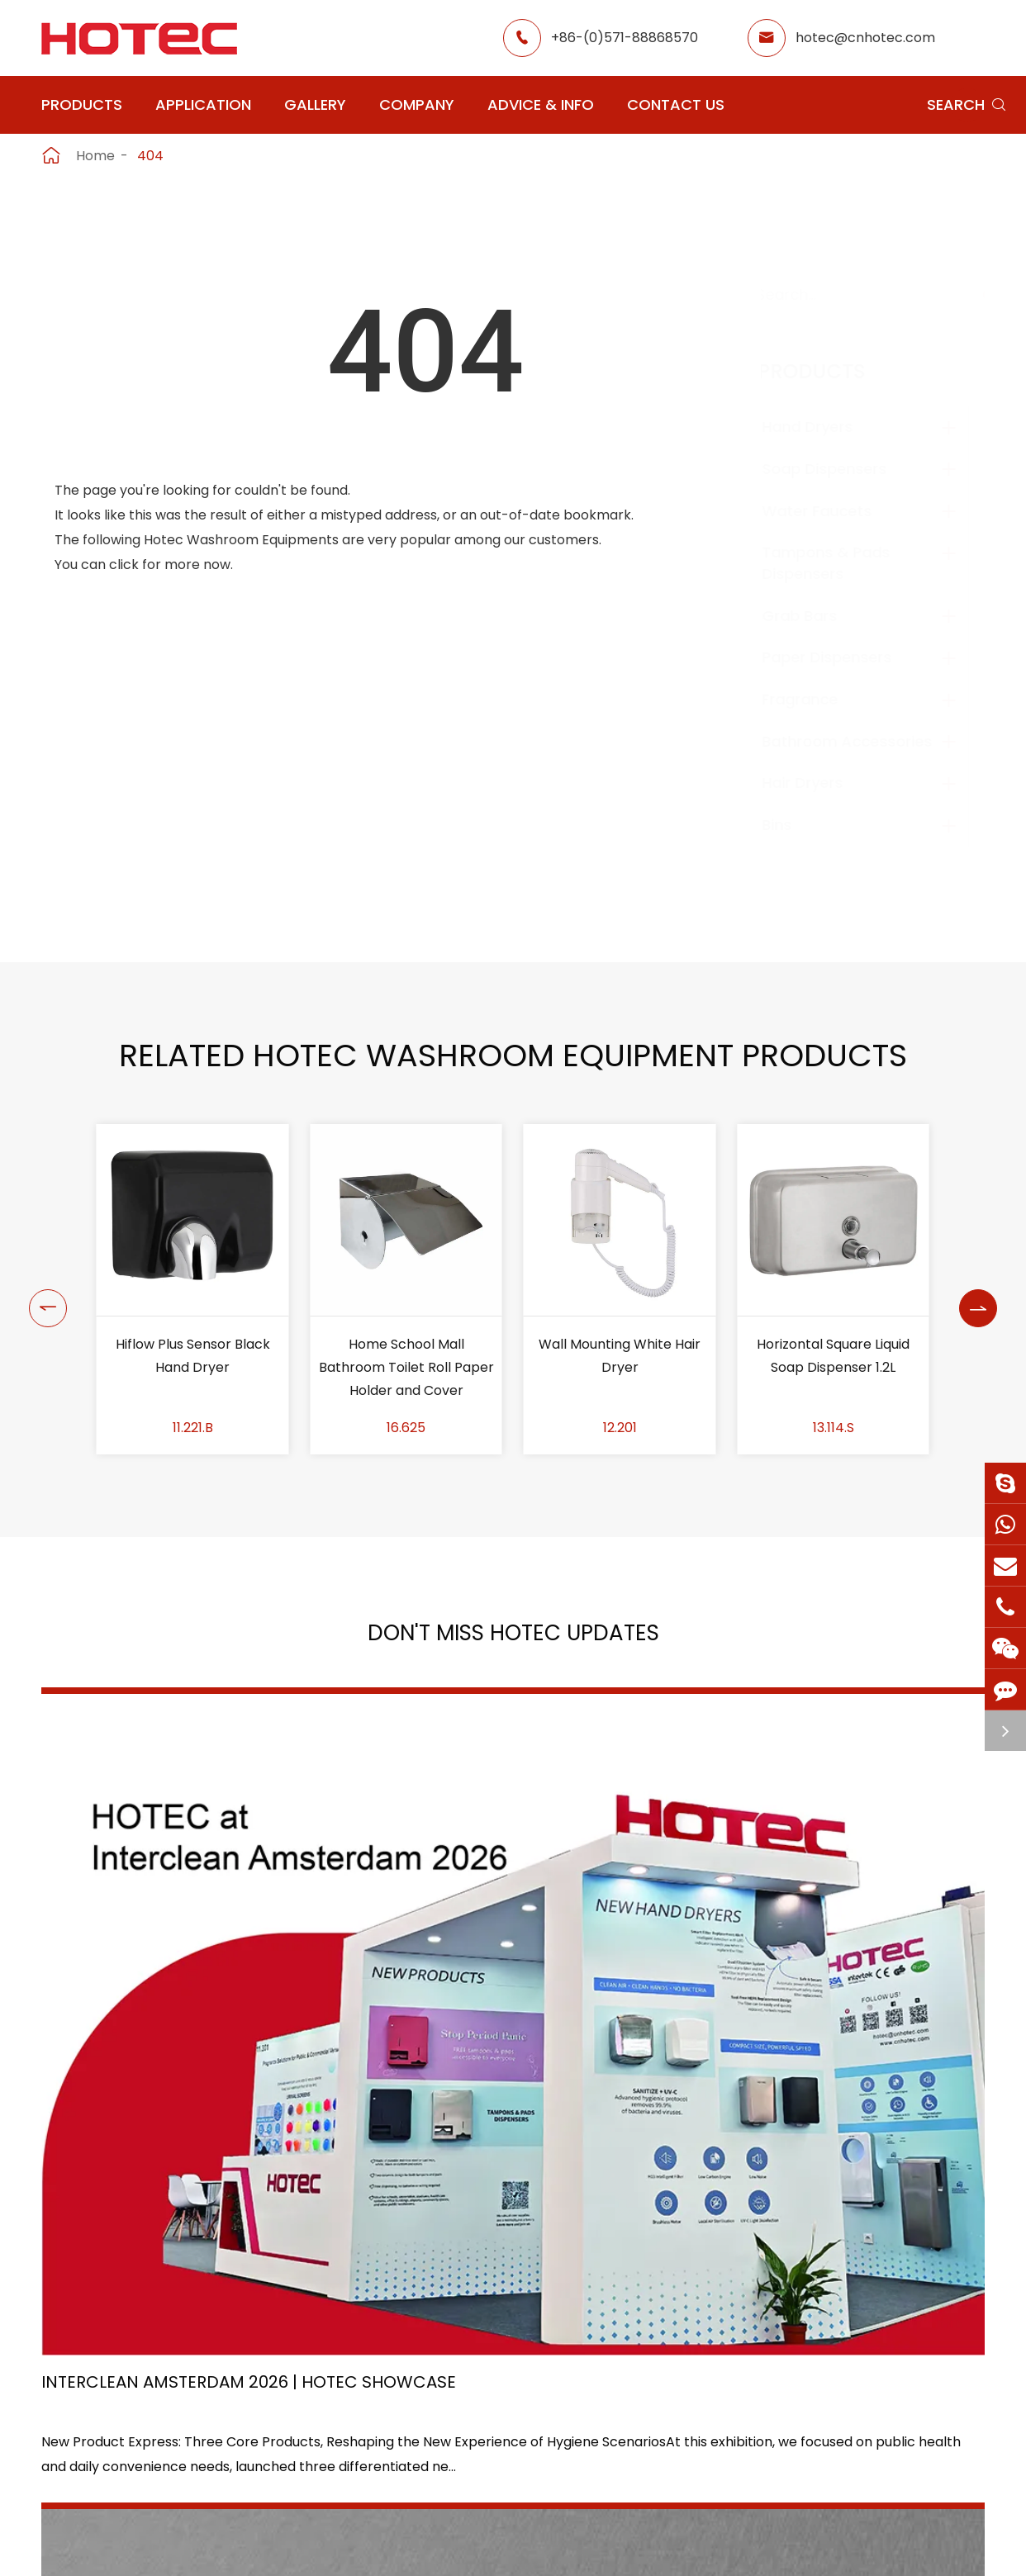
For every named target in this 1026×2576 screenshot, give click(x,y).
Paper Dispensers (843, 657)
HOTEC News (683, 2417)
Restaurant (547, 2358)
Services (669, 2477)
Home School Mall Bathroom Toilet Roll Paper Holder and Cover (619, 1367)
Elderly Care (433, 2477)
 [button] (41, 1289)
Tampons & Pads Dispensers (842, 563)
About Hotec (683, 2358)
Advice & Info (540, 104)
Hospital (419, 2447)
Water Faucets (833, 510)
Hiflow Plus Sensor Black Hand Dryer (406, 1356)
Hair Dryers (818, 782)
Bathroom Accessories (863, 741)
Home (95, 155)
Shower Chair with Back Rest (192, 1356)
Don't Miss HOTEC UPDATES (513, 1639)
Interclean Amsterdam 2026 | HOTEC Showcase (169, 1950)
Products (81, 104)
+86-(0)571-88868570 (624, 37)
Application (203, 104)
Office (413, 2417)
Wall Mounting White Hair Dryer (833, 1356)
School (533, 2417)
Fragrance (816, 699)
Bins (793, 824)
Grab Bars (815, 615)
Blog (656, 2447)
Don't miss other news (505, 2111)
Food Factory (554, 2447)
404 (150, 155)
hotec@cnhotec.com (865, 37)
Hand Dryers (823, 426)
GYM (408, 2388)
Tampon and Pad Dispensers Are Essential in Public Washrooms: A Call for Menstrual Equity (833, 1950)
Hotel (528, 2388)
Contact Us (675, 104)
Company (416, 104)
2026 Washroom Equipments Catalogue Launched (492, 1950)
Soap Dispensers (840, 468)
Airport (416, 2358)
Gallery (315, 104)
